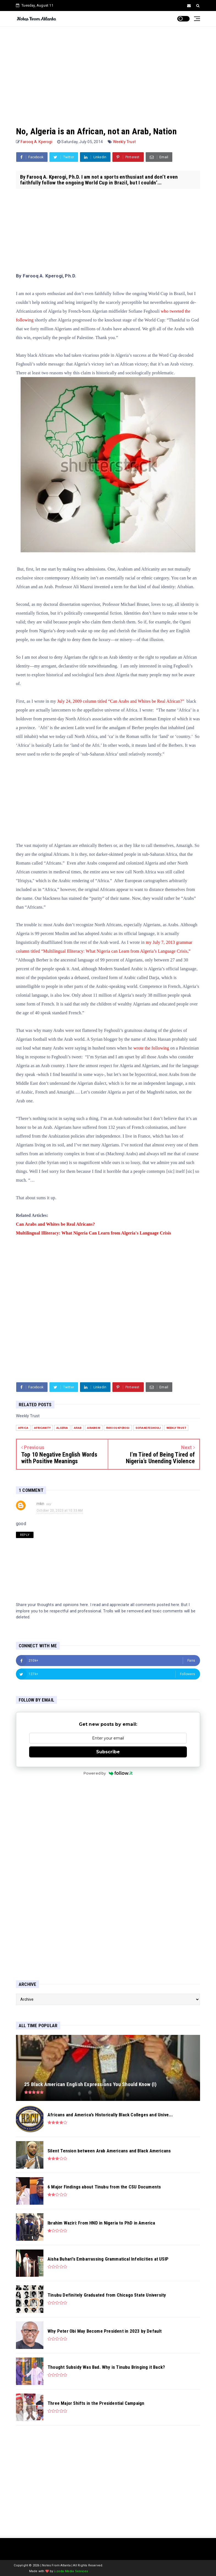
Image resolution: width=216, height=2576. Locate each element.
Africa (23, 1427)
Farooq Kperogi (118, 1427)
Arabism (93, 1427)
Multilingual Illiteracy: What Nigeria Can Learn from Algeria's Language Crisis (93, 1233)
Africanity (42, 1427)
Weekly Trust (124, 142)
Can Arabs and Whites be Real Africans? (55, 1224)
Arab (78, 1427)
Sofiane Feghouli (148, 1427)
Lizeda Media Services (71, 2571)
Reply (24, 1535)
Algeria (62, 1427)
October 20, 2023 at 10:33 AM (60, 1510)
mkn (41, 1503)
